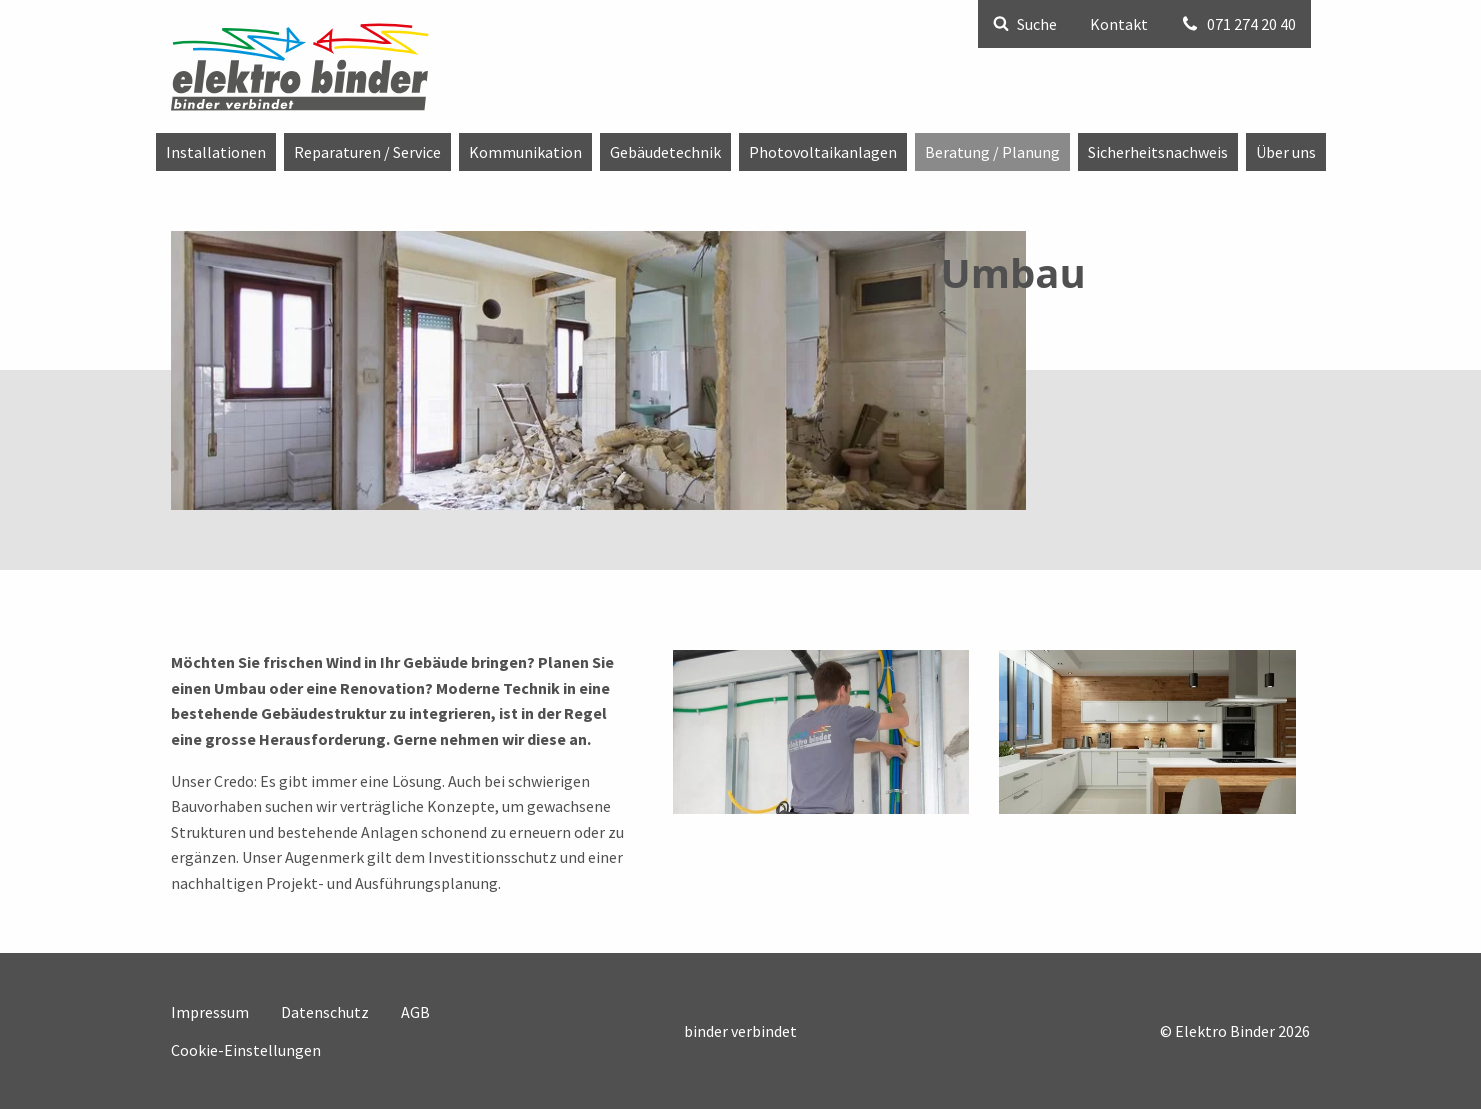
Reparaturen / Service (367, 152)
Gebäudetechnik (665, 152)
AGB (415, 1012)
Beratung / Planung (992, 152)
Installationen (216, 152)
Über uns (1286, 152)
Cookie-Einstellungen (246, 1050)
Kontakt (1119, 24)
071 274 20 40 (1238, 24)
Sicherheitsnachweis (1158, 152)
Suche (1025, 24)
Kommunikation (525, 152)
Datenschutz (325, 1012)
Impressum (210, 1012)
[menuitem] (216, 152)
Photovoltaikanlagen (823, 152)
